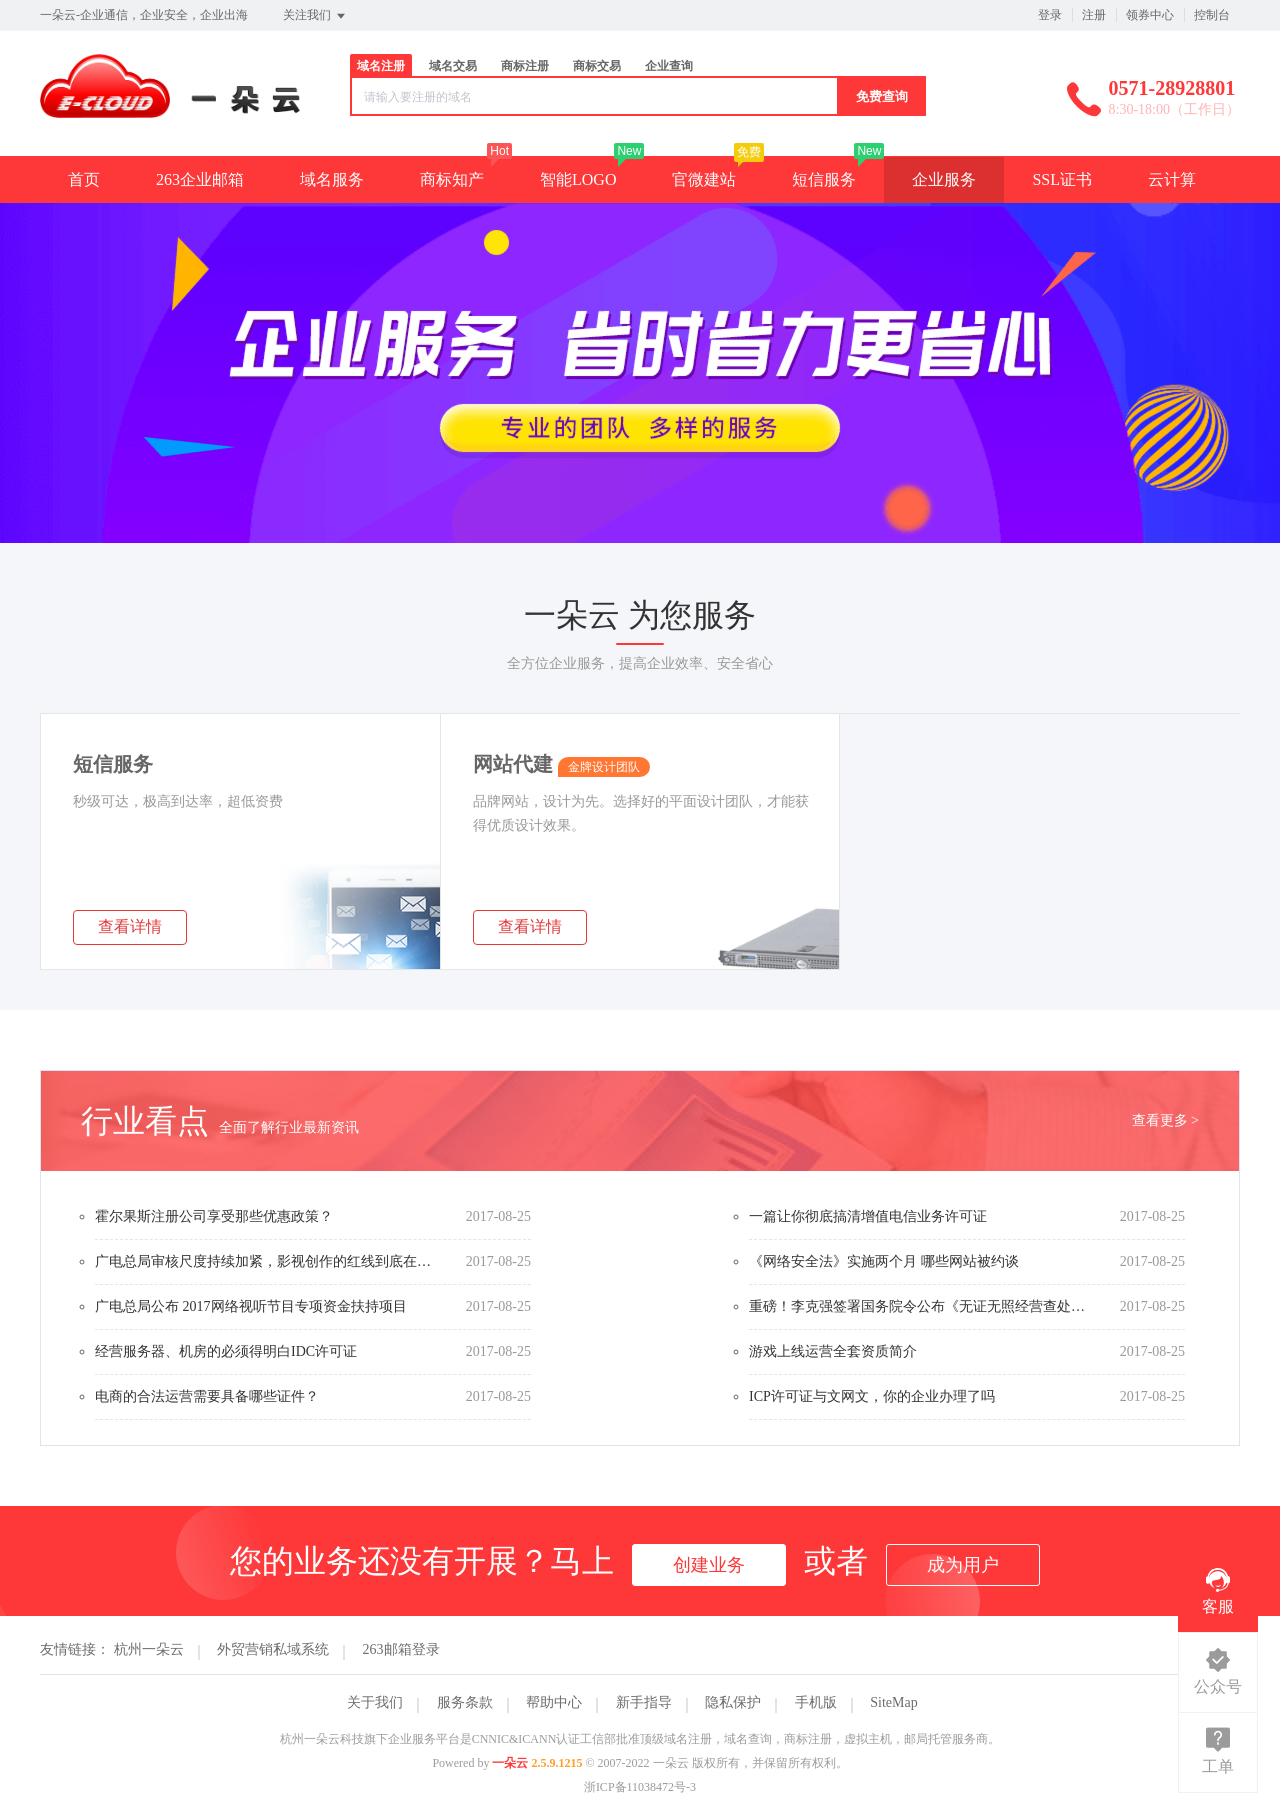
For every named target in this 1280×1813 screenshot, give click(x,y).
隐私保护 (733, 1702)
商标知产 (452, 179)
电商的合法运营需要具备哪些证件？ (207, 1396)
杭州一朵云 (149, 1649)
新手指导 (644, 1702)
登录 (1050, 15)
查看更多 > (1165, 1120)
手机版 (816, 1702)
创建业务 (709, 1565)
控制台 (1212, 15)
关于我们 (375, 1702)
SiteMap (893, 1702)
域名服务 (332, 179)
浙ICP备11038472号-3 (640, 1787)
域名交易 (453, 66)
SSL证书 (1062, 179)
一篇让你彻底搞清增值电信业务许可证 (868, 1216)
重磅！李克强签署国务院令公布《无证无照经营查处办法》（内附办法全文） (919, 1306)
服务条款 (465, 1702)
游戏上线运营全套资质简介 (833, 1351)
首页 (84, 179)
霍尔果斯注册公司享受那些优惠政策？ (214, 1216)
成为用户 (963, 1565)
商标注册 (525, 66)
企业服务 (944, 179)
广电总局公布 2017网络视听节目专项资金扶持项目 (251, 1306)
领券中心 (1150, 15)
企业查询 (669, 66)
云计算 (1172, 179)
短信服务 (824, 179)
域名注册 (381, 66)
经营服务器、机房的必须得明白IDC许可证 (226, 1351)
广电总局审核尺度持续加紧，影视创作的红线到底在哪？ (265, 1261)
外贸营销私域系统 (273, 1649)
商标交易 (597, 66)
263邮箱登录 (401, 1649)
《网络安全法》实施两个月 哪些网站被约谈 (884, 1261)
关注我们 (315, 16)
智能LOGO (578, 179)
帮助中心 (554, 1702)
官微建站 (704, 179)
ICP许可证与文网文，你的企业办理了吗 (872, 1396)
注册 (1094, 15)
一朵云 (510, 1763)
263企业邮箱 (200, 179)
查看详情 (130, 926)
